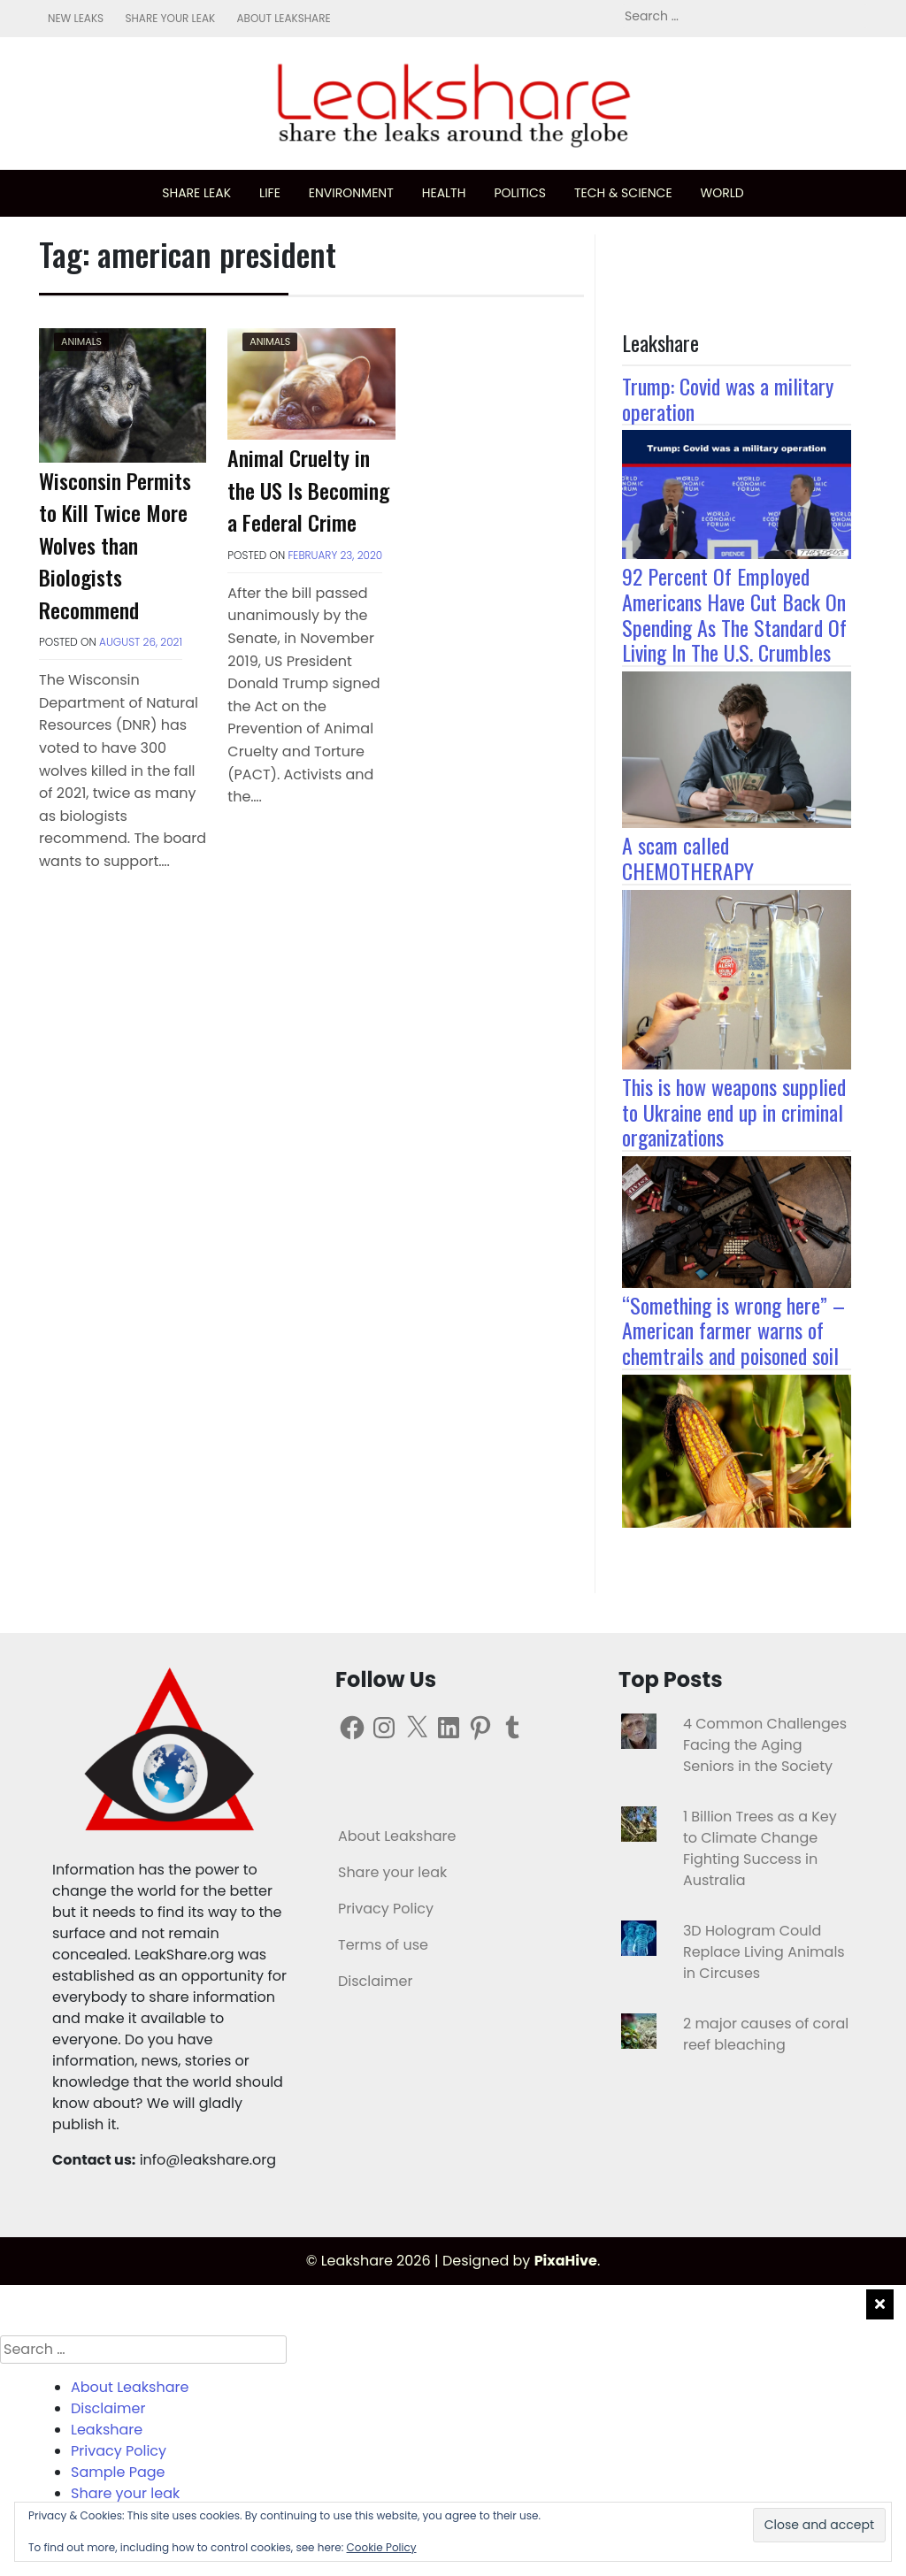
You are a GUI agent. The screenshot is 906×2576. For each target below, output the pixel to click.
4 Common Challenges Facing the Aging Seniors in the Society (765, 1745)
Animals (81, 341)
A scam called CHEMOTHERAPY (688, 857)
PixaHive (565, 2260)
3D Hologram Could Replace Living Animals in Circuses (764, 1951)
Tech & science (623, 193)
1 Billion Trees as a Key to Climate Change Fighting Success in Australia (760, 1848)
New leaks (76, 18)
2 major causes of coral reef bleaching (765, 2034)
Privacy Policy (386, 1908)
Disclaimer (375, 1981)
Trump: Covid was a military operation (727, 398)
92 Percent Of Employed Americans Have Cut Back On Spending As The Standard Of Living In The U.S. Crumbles (734, 614)
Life (269, 193)
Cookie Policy (382, 2547)
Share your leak (170, 18)
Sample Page (118, 2472)
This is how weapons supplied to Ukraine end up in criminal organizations (734, 1112)
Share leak (196, 193)
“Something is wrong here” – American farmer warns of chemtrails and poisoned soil (733, 1330)
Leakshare (106, 2429)
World (722, 193)
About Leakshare (283, 18)
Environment (351, 193)
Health (444, 193)
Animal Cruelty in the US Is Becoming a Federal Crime (308, 489)
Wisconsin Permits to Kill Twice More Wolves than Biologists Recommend (115, 544)
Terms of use (383, 1945)
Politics (520, 193)
